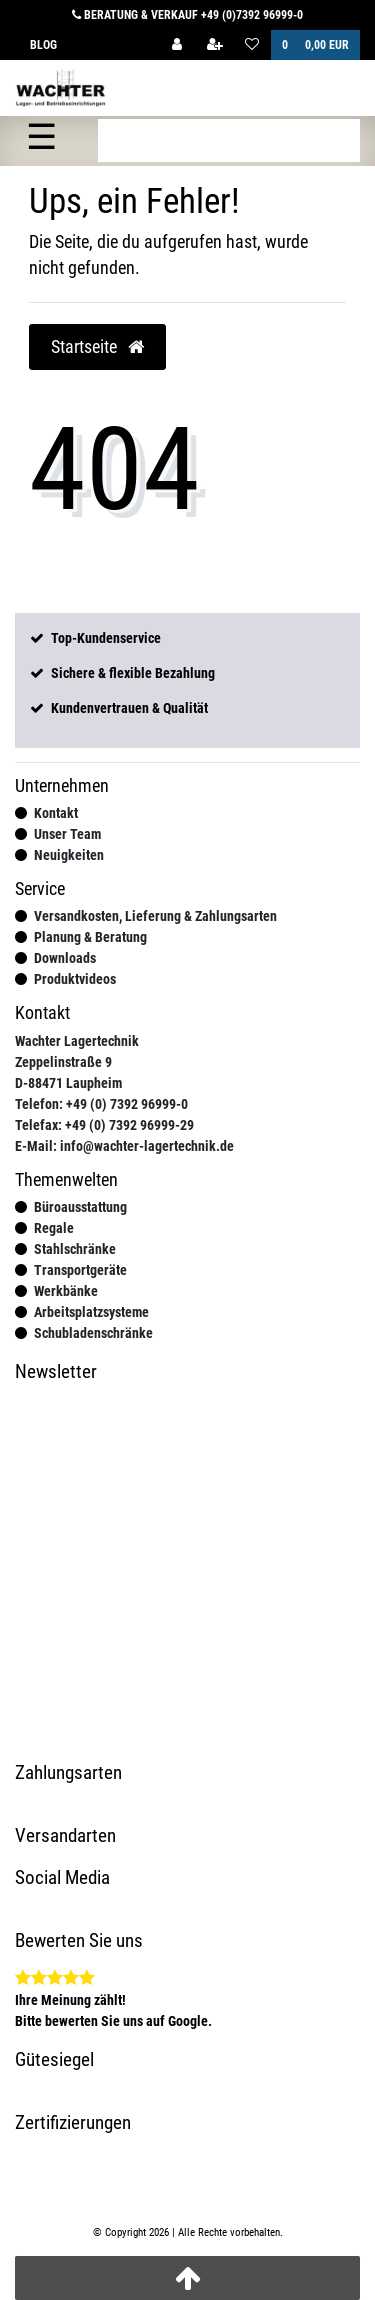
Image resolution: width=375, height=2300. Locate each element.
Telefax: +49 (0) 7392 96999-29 (104, 1125)
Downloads (65, 958)
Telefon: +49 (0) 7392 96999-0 (101, 1104)
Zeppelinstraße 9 (63, 1062)
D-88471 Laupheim (68, 1083)
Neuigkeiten (69, 855)
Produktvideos (75, 979)
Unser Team (67, 834)
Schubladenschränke (93, 1333)
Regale (54, 1228)
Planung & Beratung (90, 937)
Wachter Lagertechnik (77, 1041)
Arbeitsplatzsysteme (91, 1312)
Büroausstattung (80, 1207)
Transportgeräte (80, 1270)
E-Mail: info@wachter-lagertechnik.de (124, 1146)
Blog (43, 45)
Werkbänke (66, 1291)
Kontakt (56, 813)
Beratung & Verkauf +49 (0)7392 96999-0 (187, 15)
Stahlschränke (75, 1249)
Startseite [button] (97, 347)
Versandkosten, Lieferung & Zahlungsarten (155, 916)
